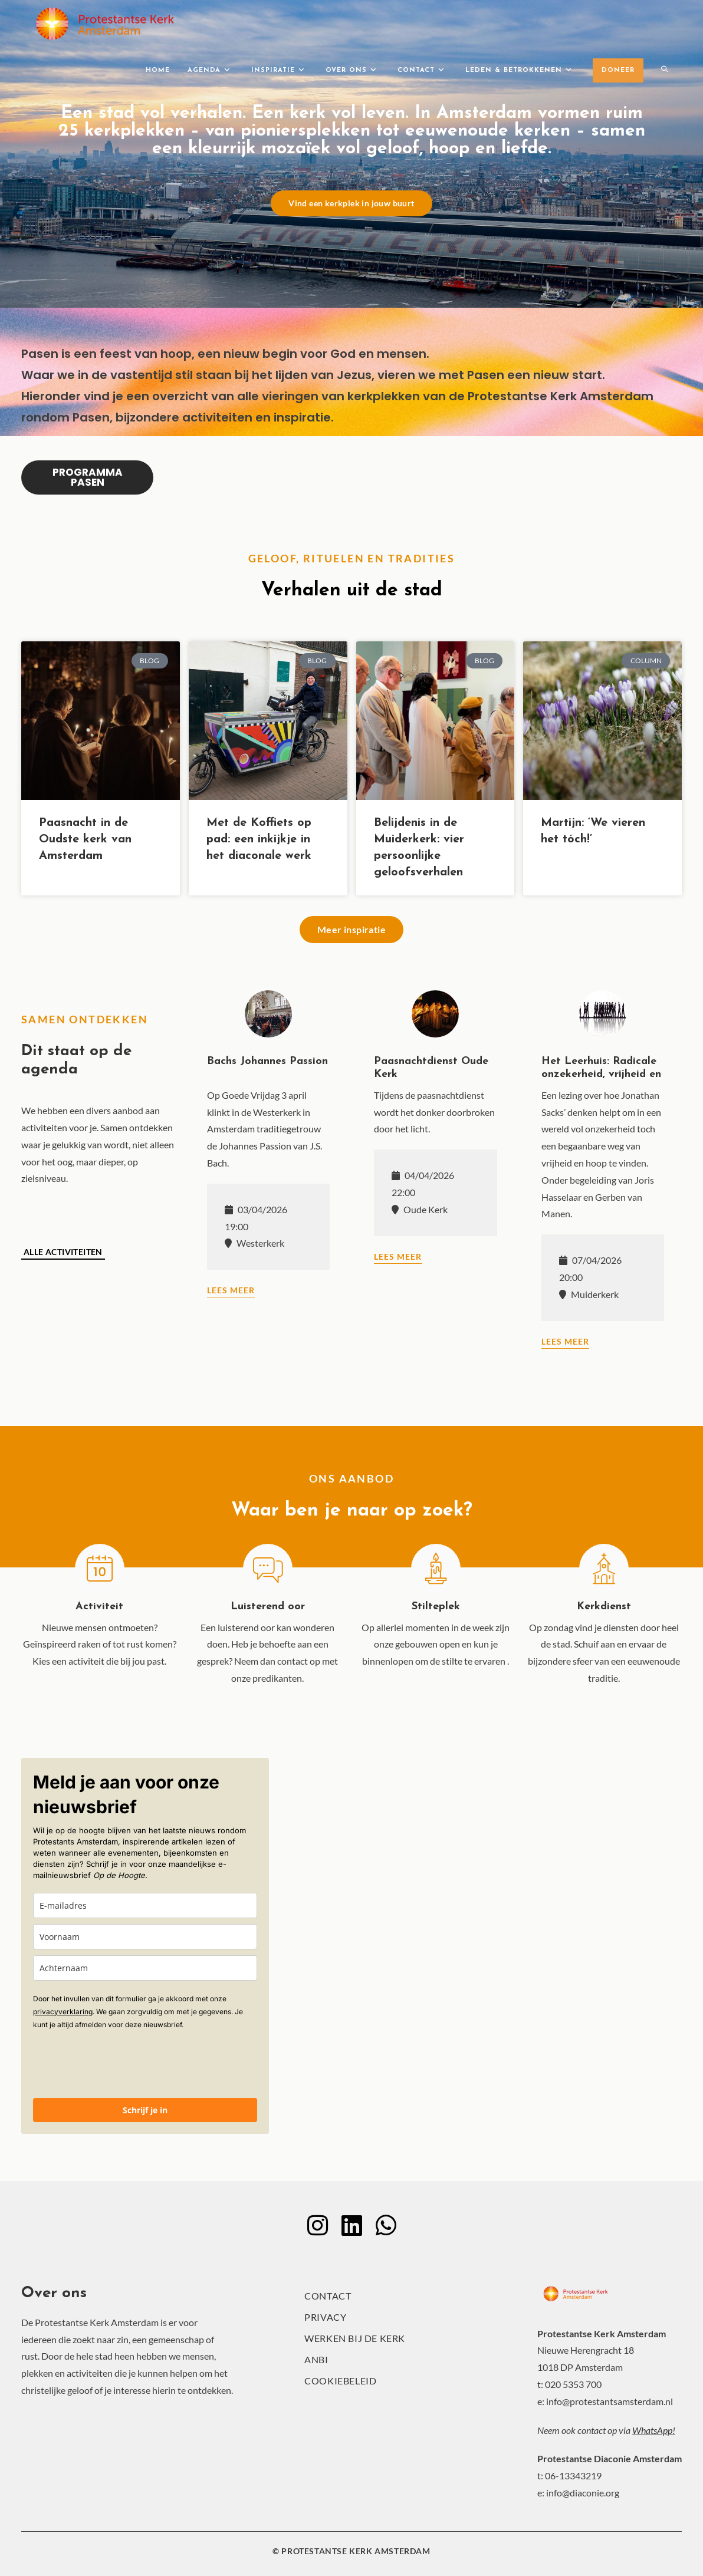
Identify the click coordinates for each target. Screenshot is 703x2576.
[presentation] (122, 2063)
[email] (145, 1905)
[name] (145, 1936)
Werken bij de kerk (354, 2338)
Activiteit (99, 1606)
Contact (327, 2295)
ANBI (316, 2359)
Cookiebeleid (340, 2380)
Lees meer (231, 1290)
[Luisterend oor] (268, 1568)
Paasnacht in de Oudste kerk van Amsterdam (85, 839)
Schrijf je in (145, 2110)
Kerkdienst (604, 1606)
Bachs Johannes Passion (267, 1061)
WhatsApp (652, 2430)
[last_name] (145, 1968)
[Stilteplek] (436, 1568)
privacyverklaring (63, 2011)
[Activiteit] (99, 1568)
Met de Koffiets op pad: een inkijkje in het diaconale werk (258, 839)
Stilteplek (436, 1606)
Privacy (325, 2317)
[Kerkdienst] (604, 1568)
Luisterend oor (268, 1606)
